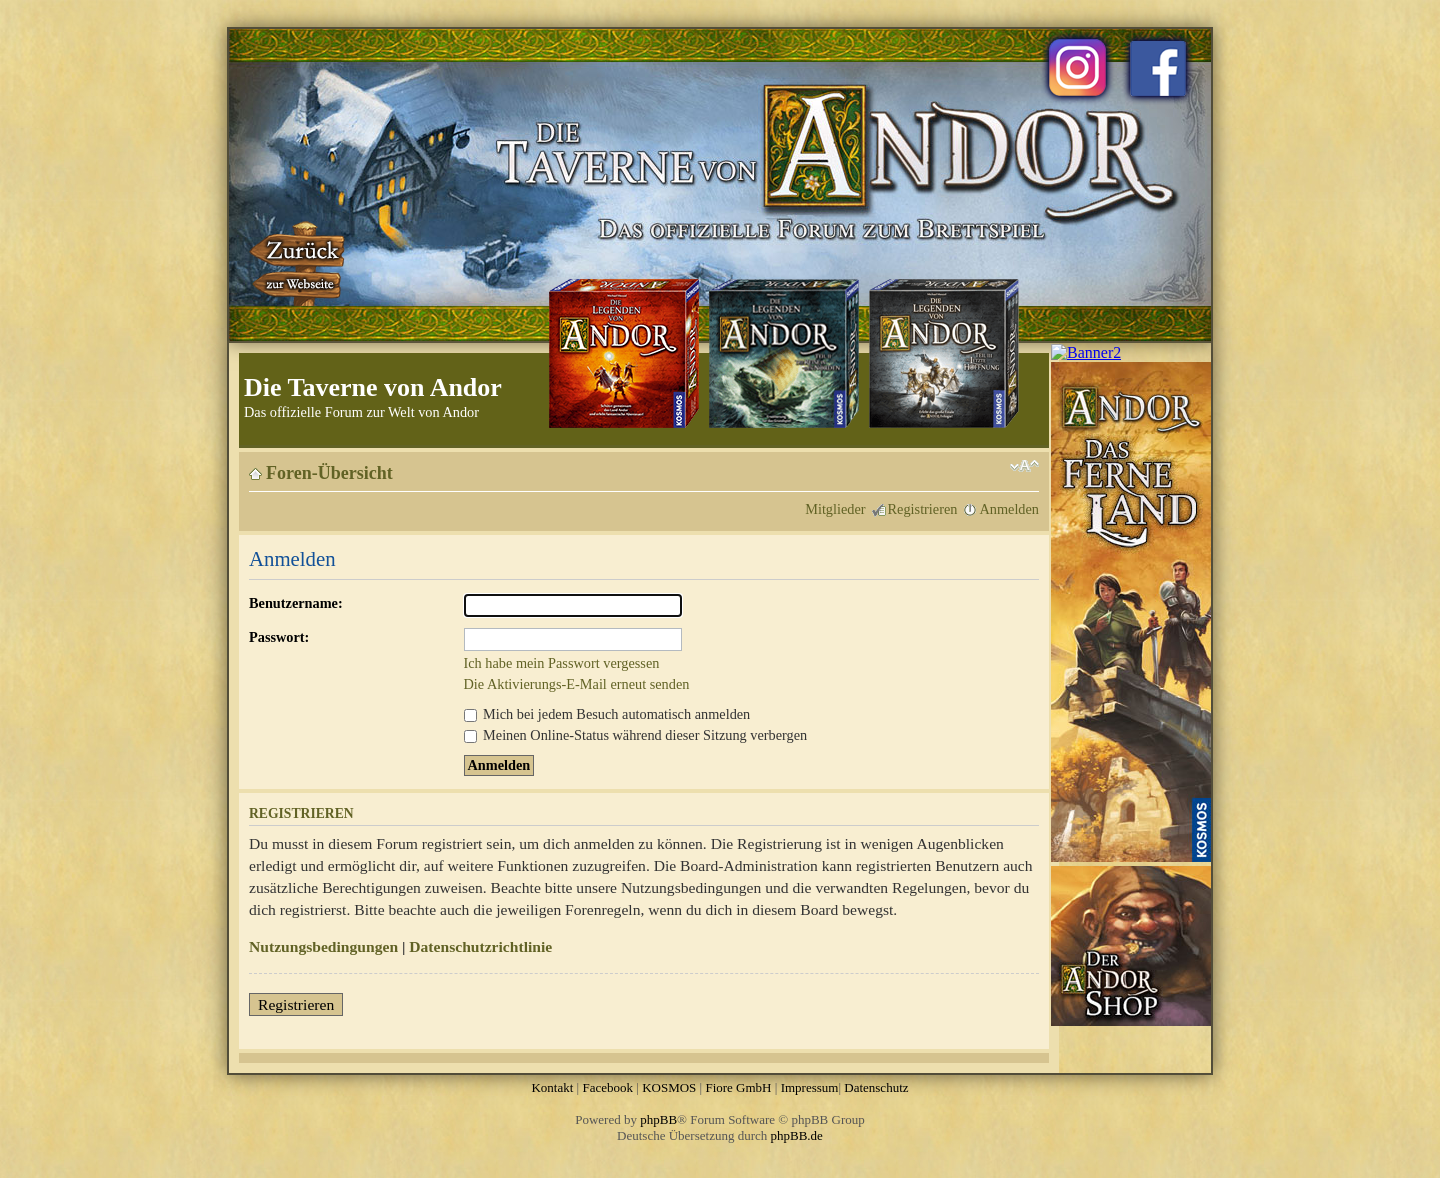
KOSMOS (669, 1087)
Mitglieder (835, 509)
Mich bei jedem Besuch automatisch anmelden (607, 714)
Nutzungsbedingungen (323, 946)
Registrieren (923, 509)
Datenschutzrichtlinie (480, 946)
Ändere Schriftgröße (1024, 466)
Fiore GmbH (738, 1087)
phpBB (658, 1119)
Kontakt (552, 1087)
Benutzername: (296, 603)
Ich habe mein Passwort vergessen (562, 663)
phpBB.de (797, 1135)
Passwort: (279, 637)
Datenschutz (876, 1087)
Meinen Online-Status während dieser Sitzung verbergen (636, 735)
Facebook (607, 1087)
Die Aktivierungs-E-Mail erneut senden (577, 684)
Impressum (810, 1087)
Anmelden (1009, 509)
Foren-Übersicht (329, 473)
